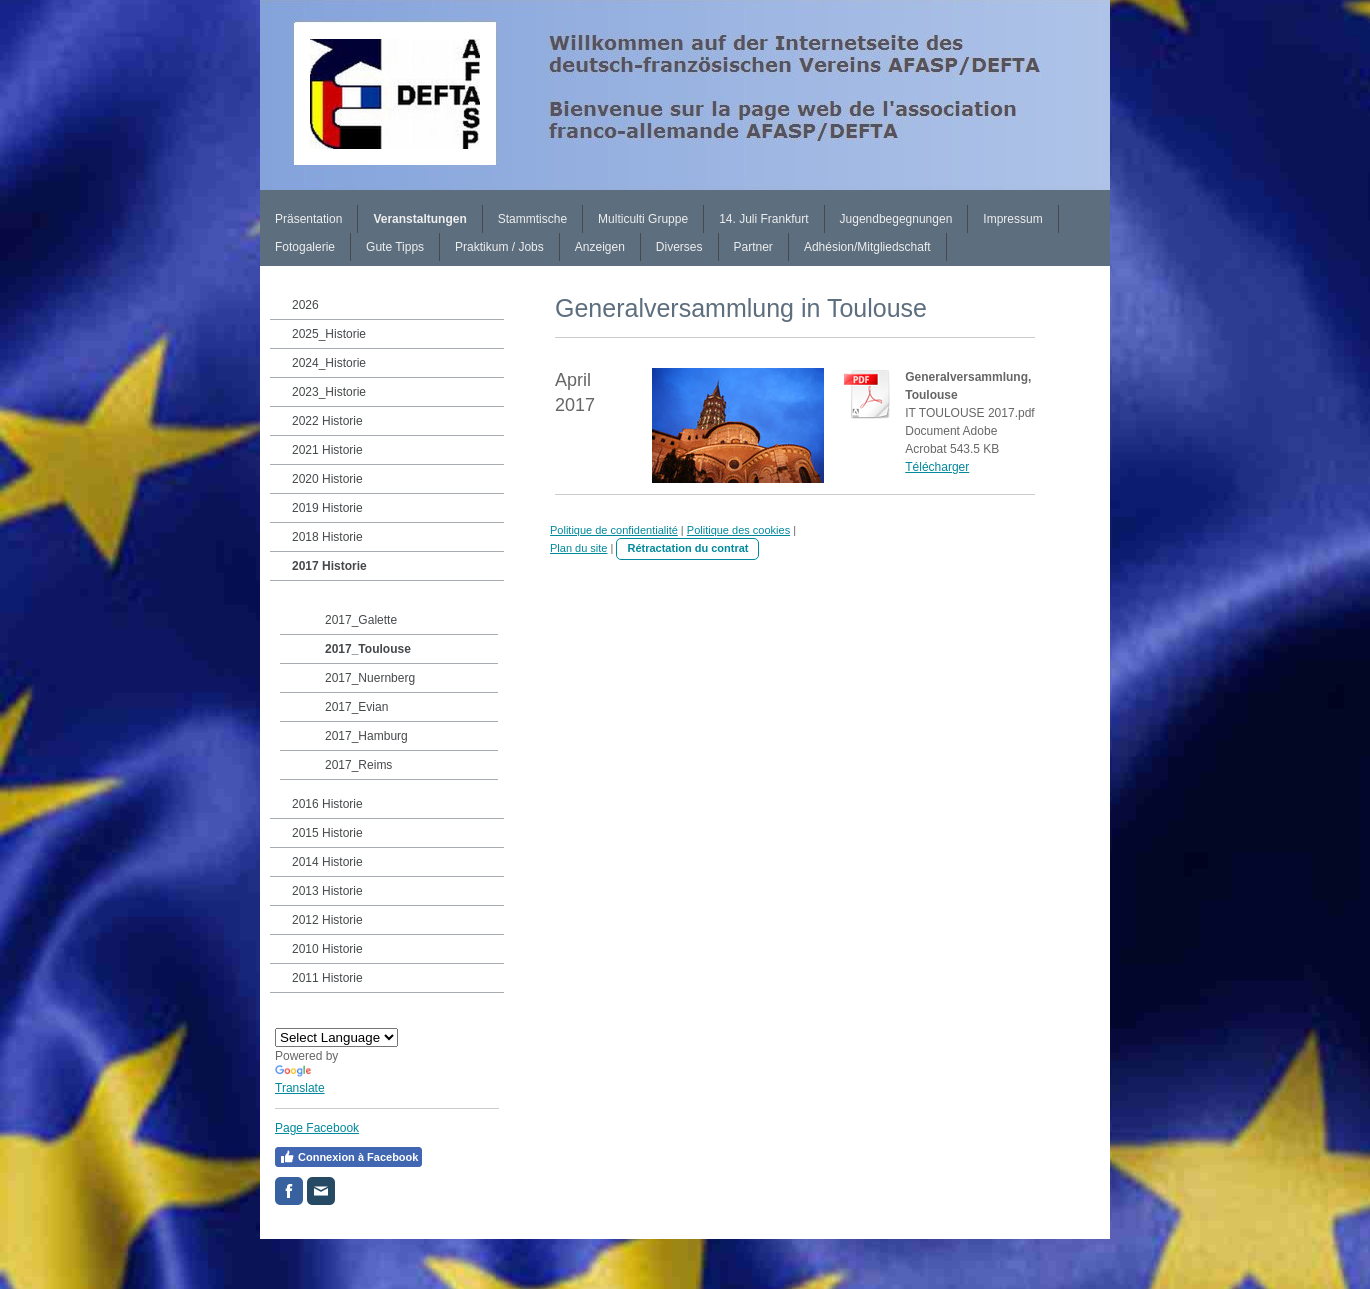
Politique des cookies (738, 530)
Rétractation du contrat (687, 548)
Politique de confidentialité (614, 530)
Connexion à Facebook (348, 1157)
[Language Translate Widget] (336, 1037)
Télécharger (937, 467)
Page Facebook (317, 1128)
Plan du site (578, 548)
